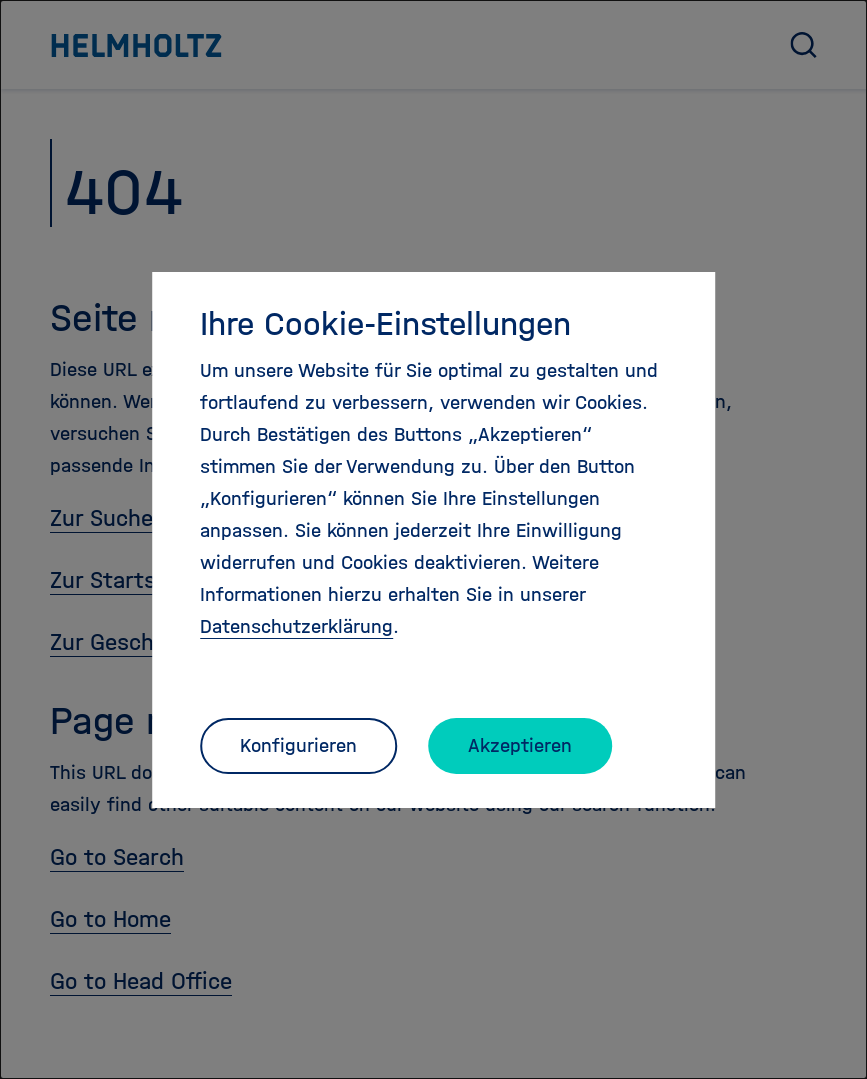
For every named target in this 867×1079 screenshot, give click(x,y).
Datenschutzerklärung (296, 626)
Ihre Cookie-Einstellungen (385, 324)
